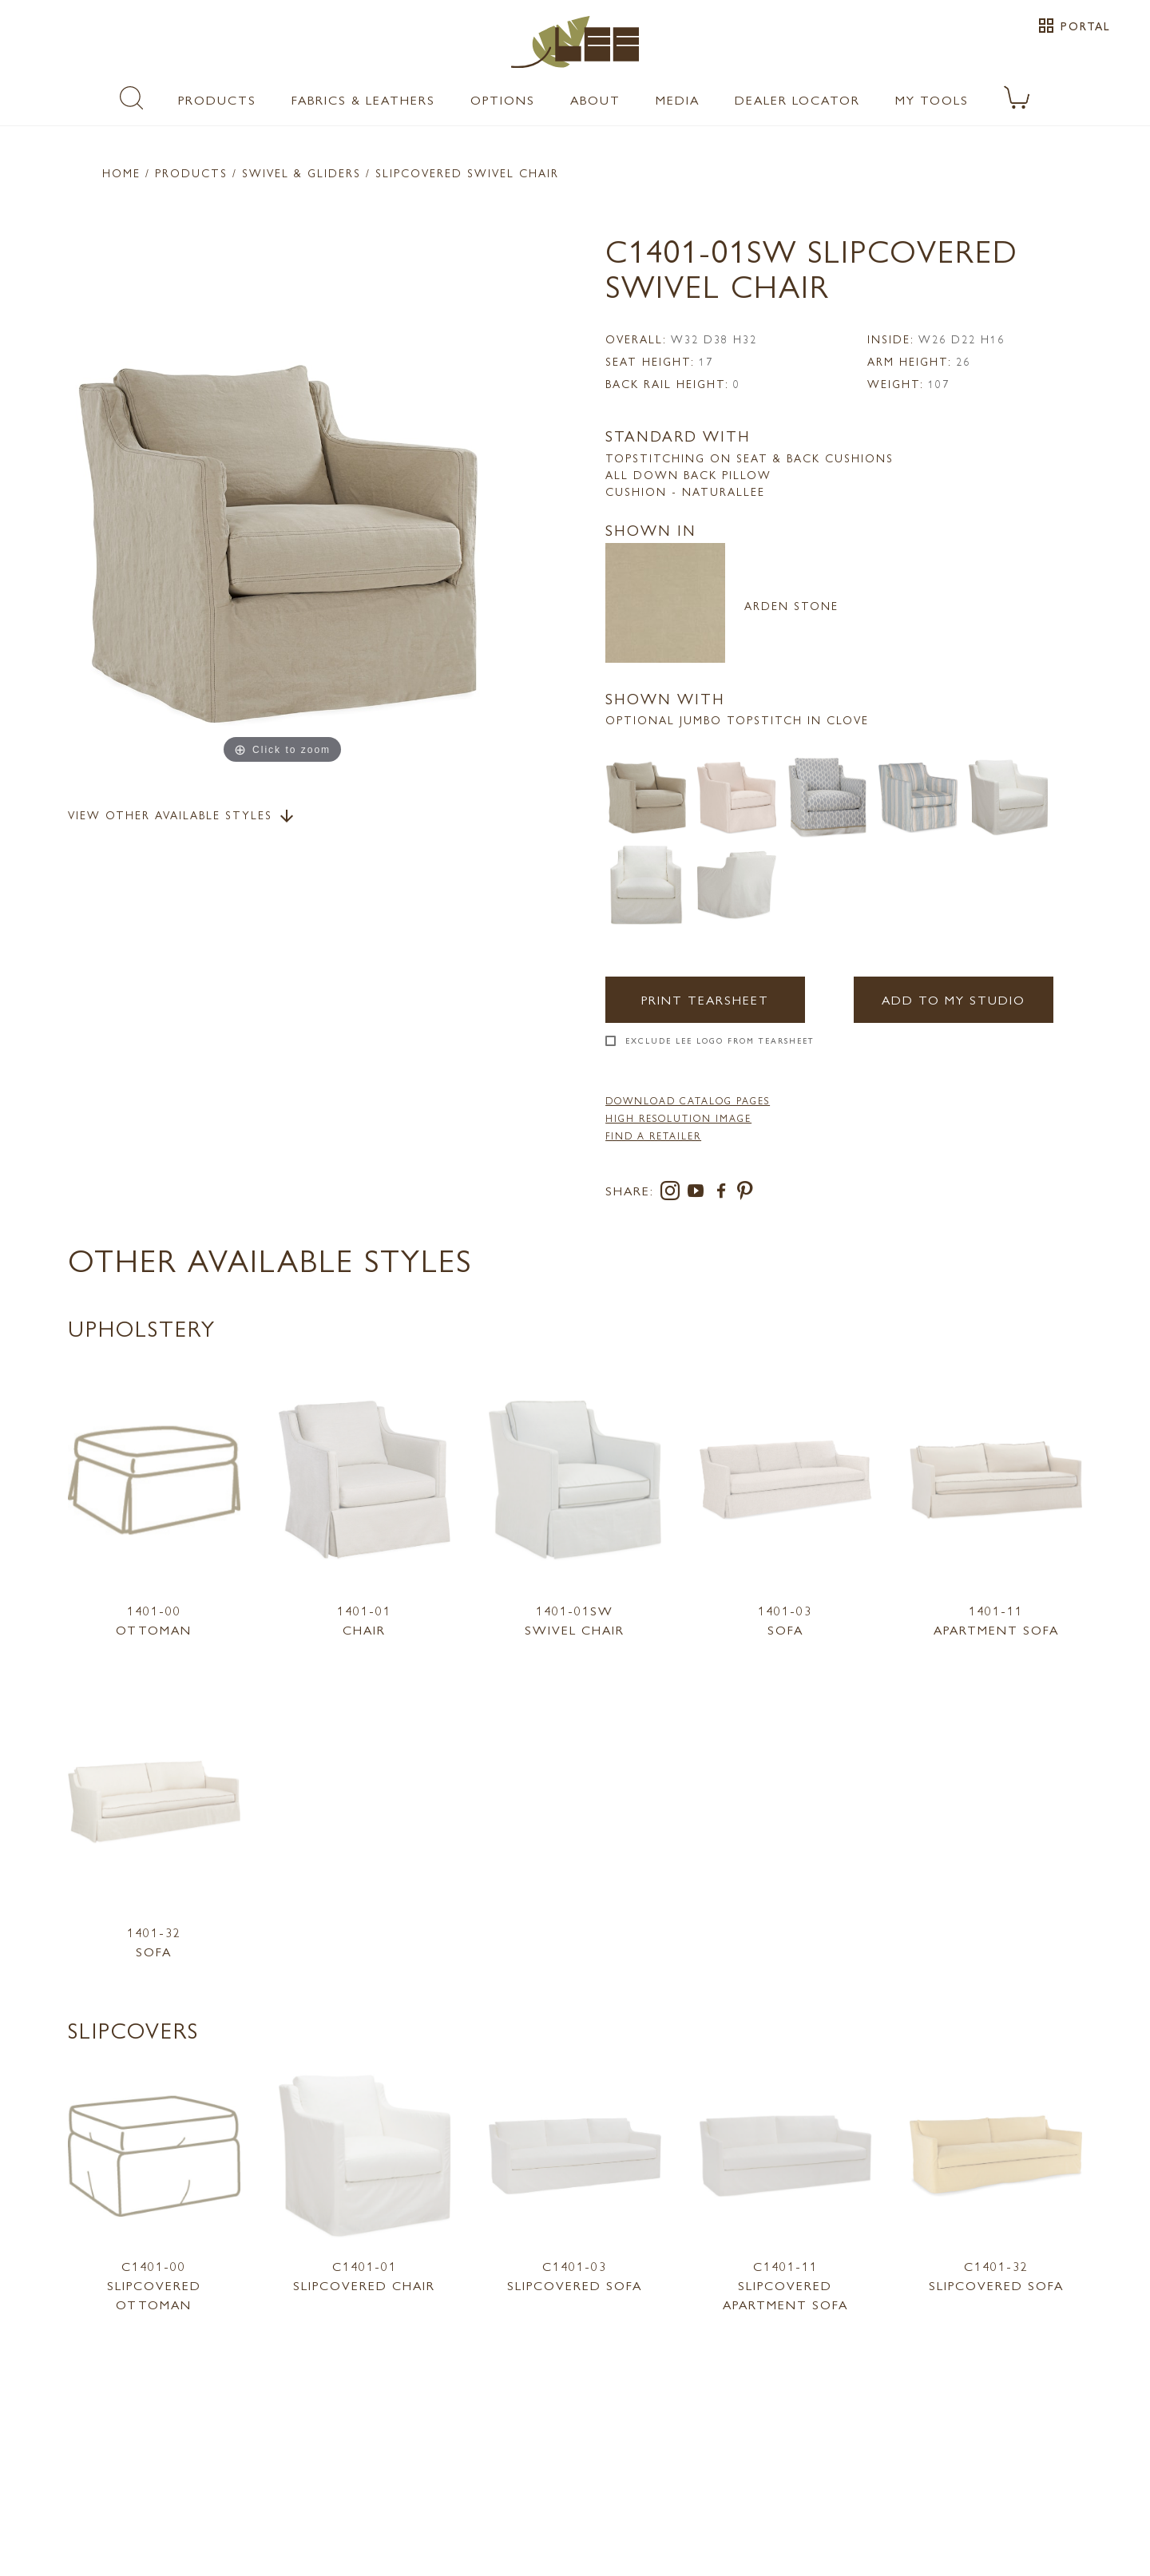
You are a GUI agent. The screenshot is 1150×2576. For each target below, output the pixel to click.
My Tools (932, 99)
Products (217, 99)
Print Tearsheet (705, 999)
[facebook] (724, 1193)
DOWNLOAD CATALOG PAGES (687, 1100)
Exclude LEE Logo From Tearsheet (720, 1040)
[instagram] (673, 1193)
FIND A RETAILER (653, 1135)
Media (678, 99)
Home (121, 172)
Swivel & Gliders (301, 172)
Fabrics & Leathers (363, 99)
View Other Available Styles (182, 816)
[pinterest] (745, 1193)
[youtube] (699, 1193)
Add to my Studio (953, 999)
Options (502, 99)
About (595, 99)
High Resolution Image (678, 1118)
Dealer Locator (797, 99)
